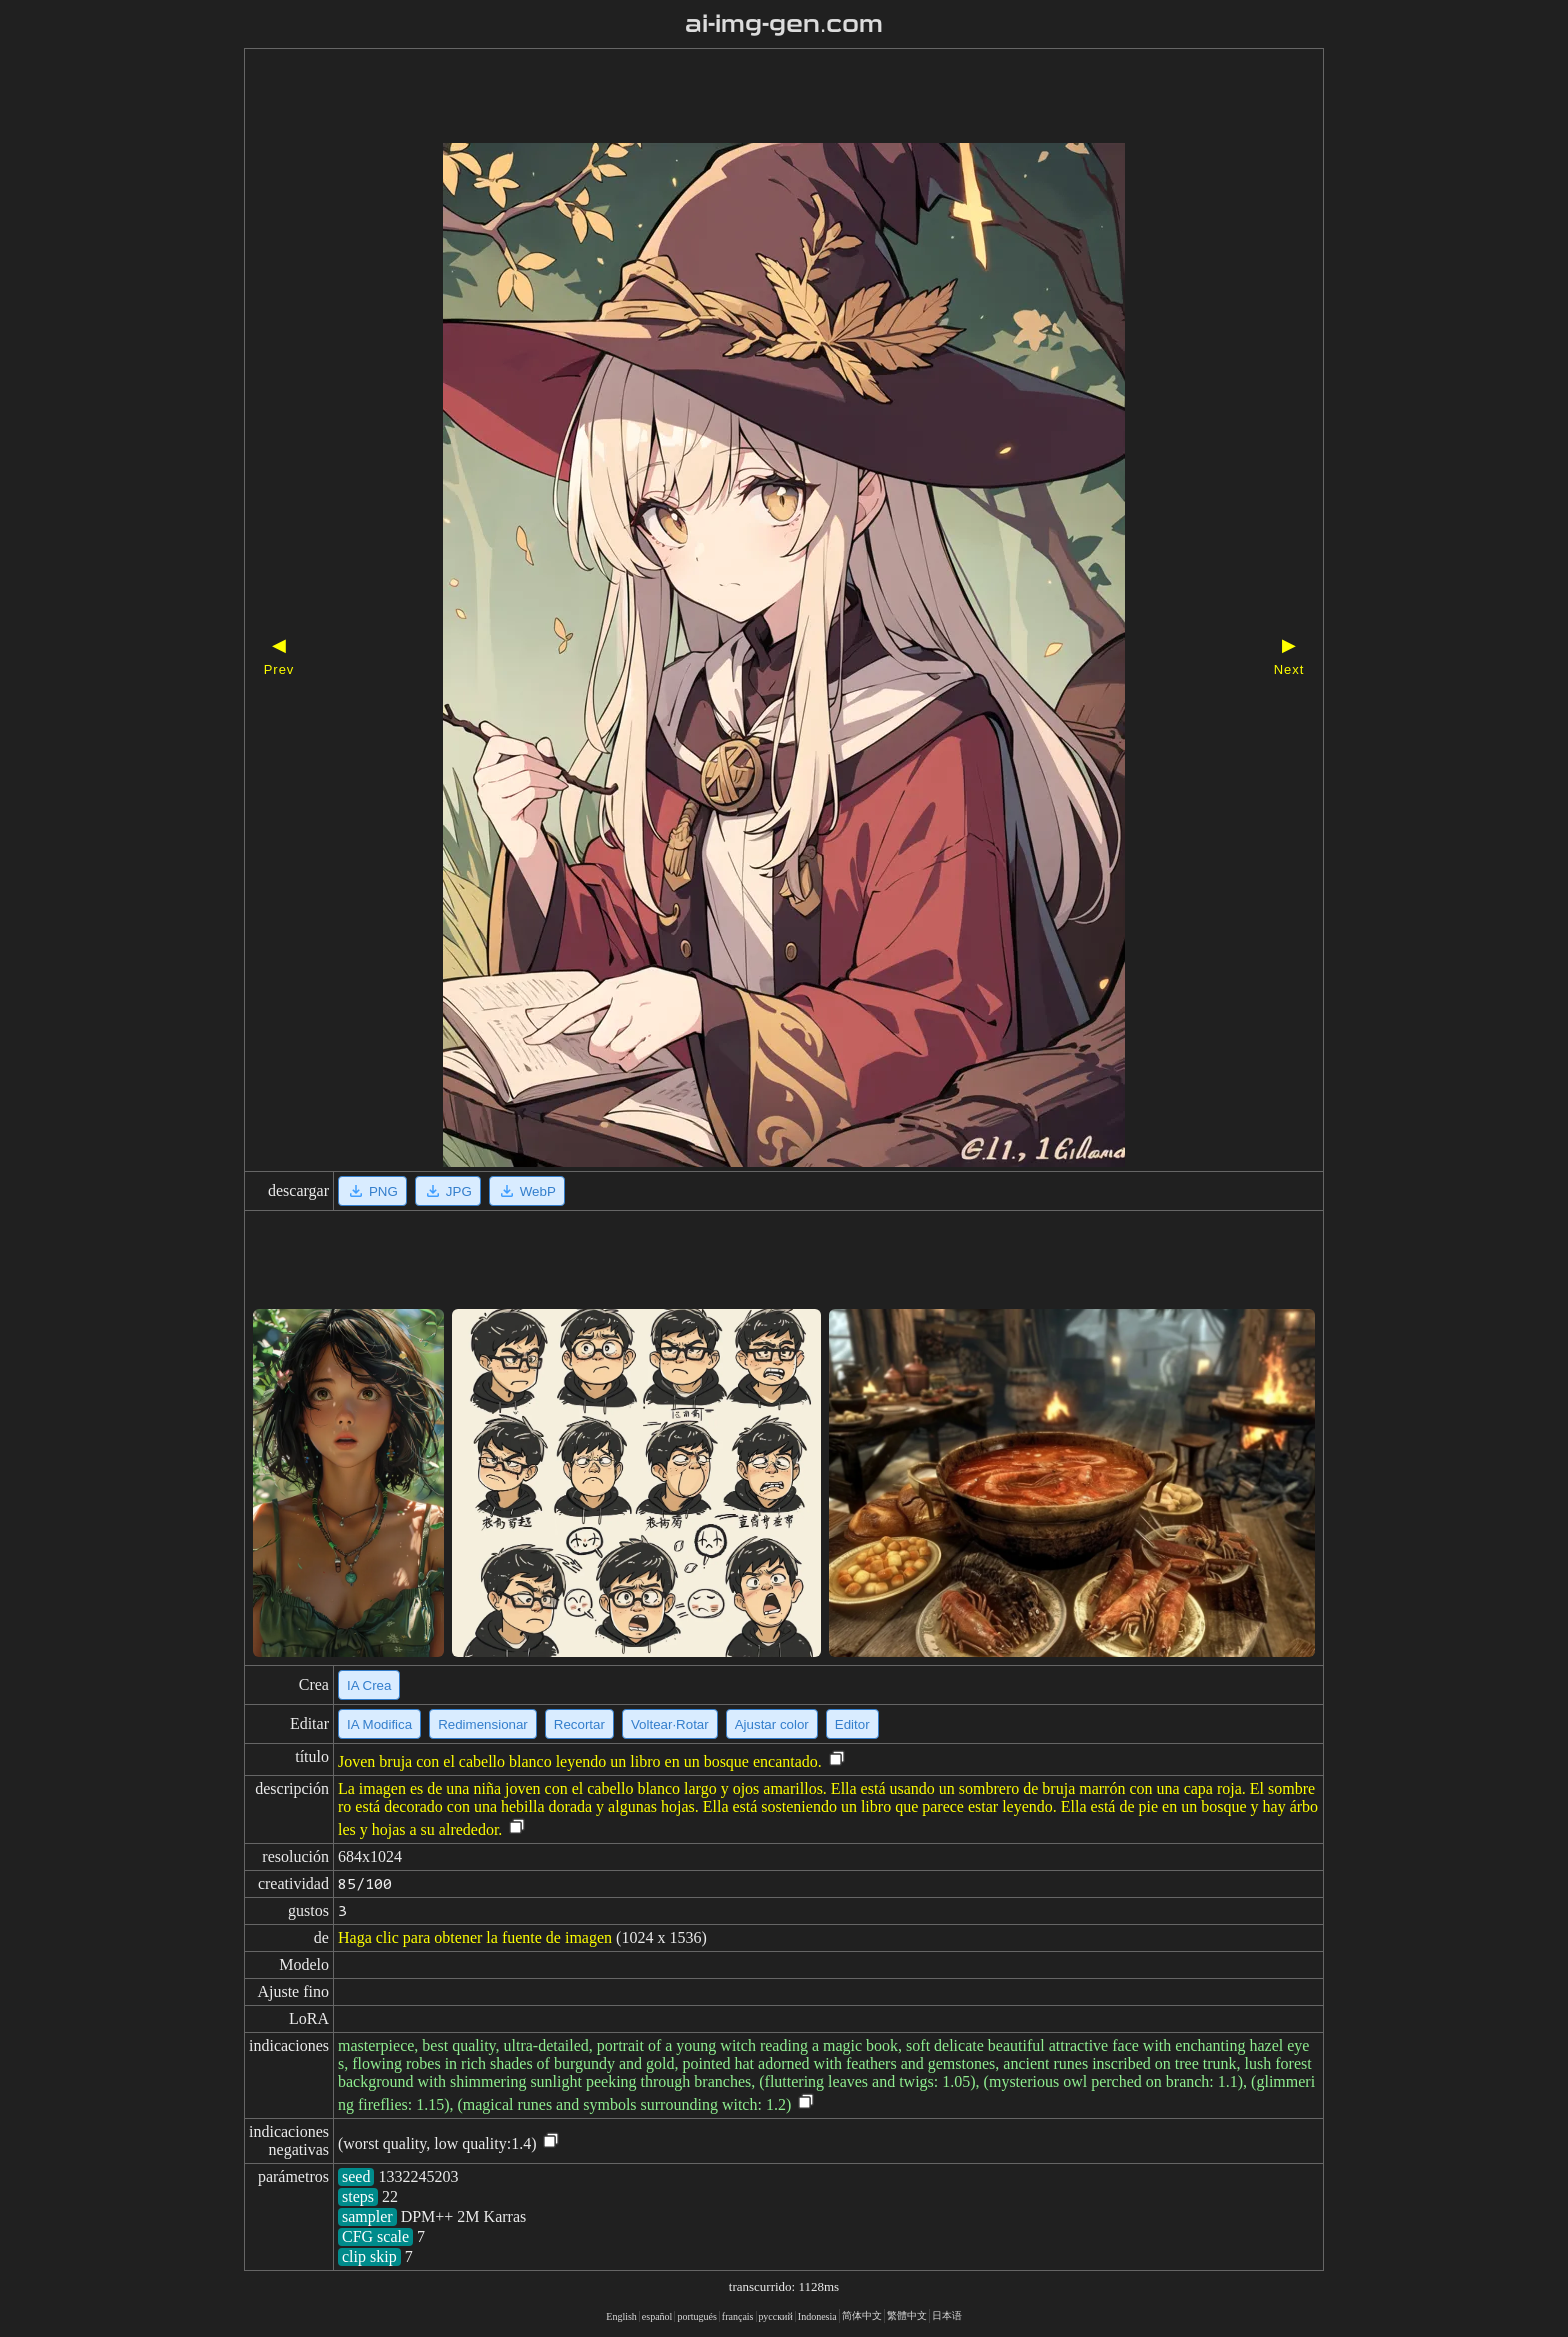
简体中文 (862, 2315)
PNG (372, 1191)
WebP (527, 1191)
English (621, 2316)
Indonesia (817, 2316)
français (738, 2316)
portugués (696, 2316)
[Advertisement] (749, 98)
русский (776, 2316)
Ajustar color (772, 1724)
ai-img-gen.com (784, 24)
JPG (448, 1191)
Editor (852, 1724)
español (657, 2316)
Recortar (579, 1724)
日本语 (947, 2315)
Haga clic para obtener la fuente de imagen (475, 1937)
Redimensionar (483, 1724)
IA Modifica (379, 1724)
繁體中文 (907, 2315)
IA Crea (369, 1685)
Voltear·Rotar (670, 1724)
